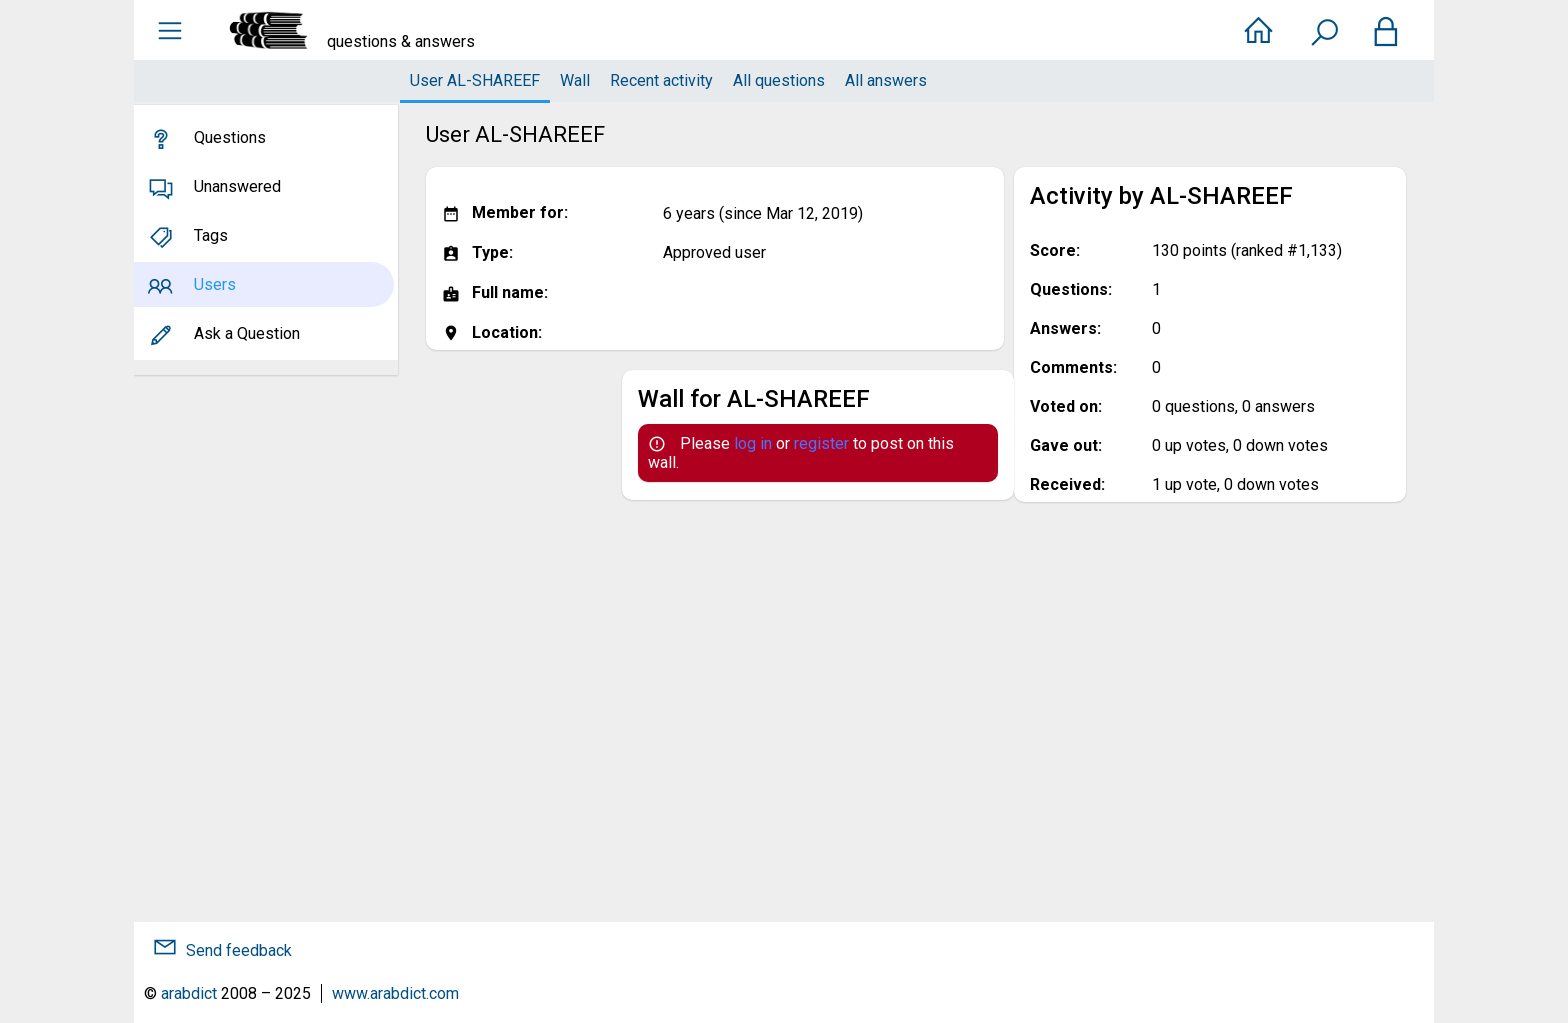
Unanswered (237, 186)
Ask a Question (247, 333)
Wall (575, 80)
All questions (779, 80)
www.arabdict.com (395, 993)
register (821, 443)
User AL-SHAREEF (475, 80)
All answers (886, 80)
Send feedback (239, 950)
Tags (211, 235)
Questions (230, 137)
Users (215, 284)
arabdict (189, 993)
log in (753, 443)
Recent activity (661, 80)
